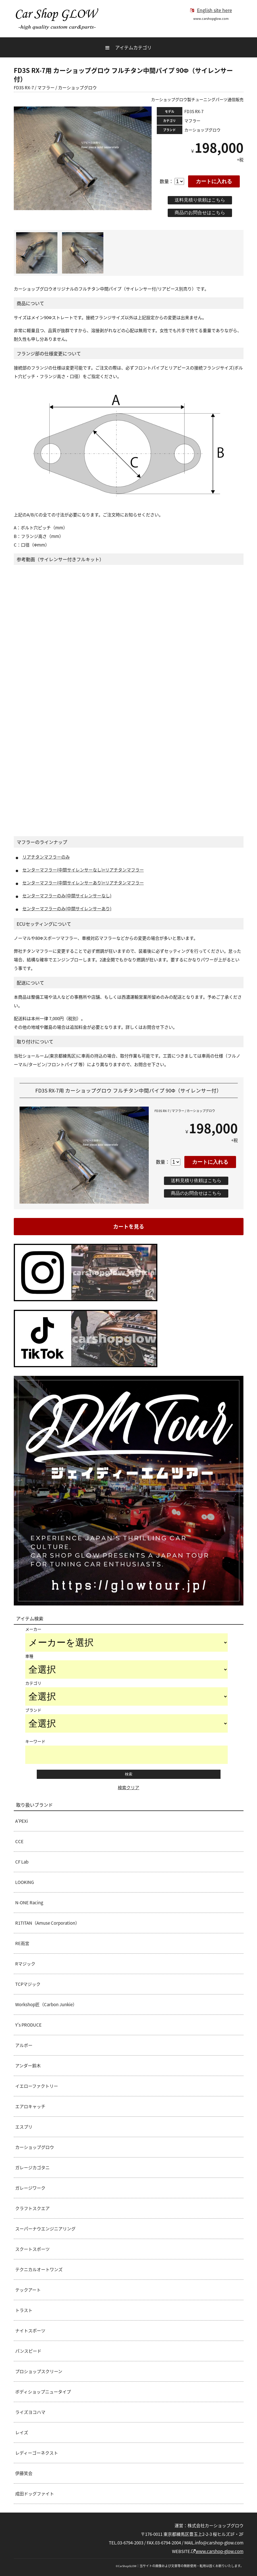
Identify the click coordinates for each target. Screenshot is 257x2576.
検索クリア (128, 1787)
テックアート (28, 2290)
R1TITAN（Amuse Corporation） (47, 1923)
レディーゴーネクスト (36, 2453)
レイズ (21, 2432)
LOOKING (24, 1882)
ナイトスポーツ (30, 2330)
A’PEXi (21, 1821)
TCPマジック (27, 1984)
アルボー (23, 2045)
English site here (211, 10)
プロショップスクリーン (38, 2371)
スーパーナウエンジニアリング (45, 2229)
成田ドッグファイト (34, 2493)
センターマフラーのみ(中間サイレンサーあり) (66, 908)
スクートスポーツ (32, 2249)
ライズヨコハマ (30, 2412)
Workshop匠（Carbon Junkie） (46, 2004)
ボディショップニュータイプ (43, 2392)
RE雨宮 (22, 1943)
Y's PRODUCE (28, 2025)
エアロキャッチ (30, 2106)
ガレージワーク (30, 2188)
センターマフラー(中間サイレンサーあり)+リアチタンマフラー (83, 883)
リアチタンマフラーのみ (46, 857)
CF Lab (21, 1862)
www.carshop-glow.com (217, 2551)
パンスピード (28, 2351)
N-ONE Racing (29, 1902)
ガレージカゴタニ (32, 2167)
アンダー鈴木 (28, 2065)
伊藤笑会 (23, 2473)
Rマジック (25, 1964)
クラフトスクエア (32, 2208)
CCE (19, 1841)
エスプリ (23, 2127)
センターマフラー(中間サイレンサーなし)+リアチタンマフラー (83, 870)
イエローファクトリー (36, 2086)
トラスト (23, 2310)
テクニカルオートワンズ (39, 2269)
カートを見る (128, 1226)
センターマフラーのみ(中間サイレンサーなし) (66, 895)
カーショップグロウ (34, 2147)
